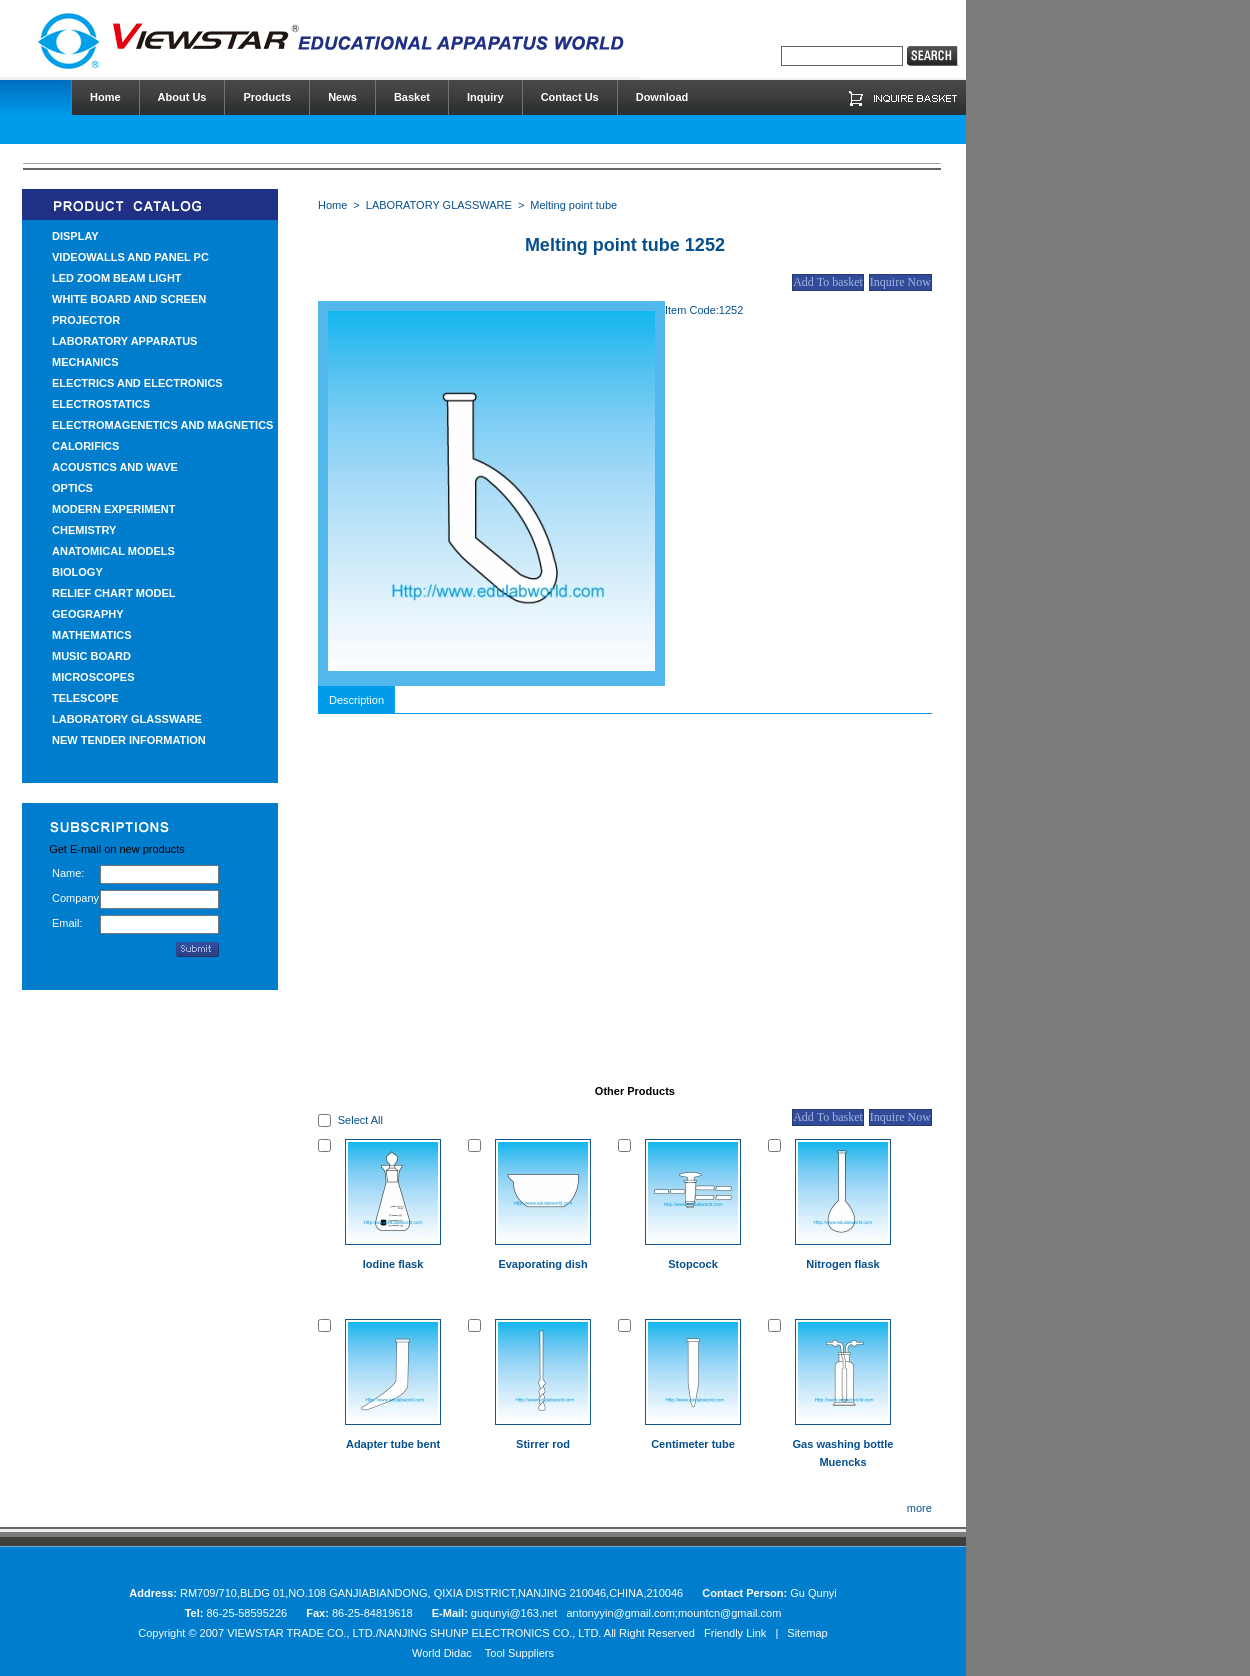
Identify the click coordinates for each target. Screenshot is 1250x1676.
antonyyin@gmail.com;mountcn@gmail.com (673, 1613)
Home (332, 205)
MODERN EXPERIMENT (113, 509)
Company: (76, 898)
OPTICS (72, 488)
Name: (68, 873)
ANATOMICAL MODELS (113, 551)
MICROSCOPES (93, 677)
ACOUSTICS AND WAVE (115, 467)
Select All (360, 1120)
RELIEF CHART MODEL (113, 593)
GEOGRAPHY (88, 614)
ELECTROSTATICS (101, 404)
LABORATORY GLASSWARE (127, 719)
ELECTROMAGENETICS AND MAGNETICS (162, 425)
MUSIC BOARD (91, 656)
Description (356, 700)
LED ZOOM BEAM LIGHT (117, 278)
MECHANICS (85, 362)
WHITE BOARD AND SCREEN (129, 299)
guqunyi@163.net (515, 1613)
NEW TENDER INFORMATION (129, 740)
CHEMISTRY (84, 530)
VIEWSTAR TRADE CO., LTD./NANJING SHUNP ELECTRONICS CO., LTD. (414, 1633)
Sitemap (807, 1633)
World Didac (442, 1653)
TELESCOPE (85, 698)
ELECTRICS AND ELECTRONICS (137, 383)
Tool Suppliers (519, 1653)
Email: (67, 923)
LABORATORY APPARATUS (124, 341)
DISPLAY (75, 236)
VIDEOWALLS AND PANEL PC (130, 257)
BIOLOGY (77, 572)
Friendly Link (735, 1633)
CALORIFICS (85, 446)
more (919, 1508)
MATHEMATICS (92, 635)
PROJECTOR (86, 320)
